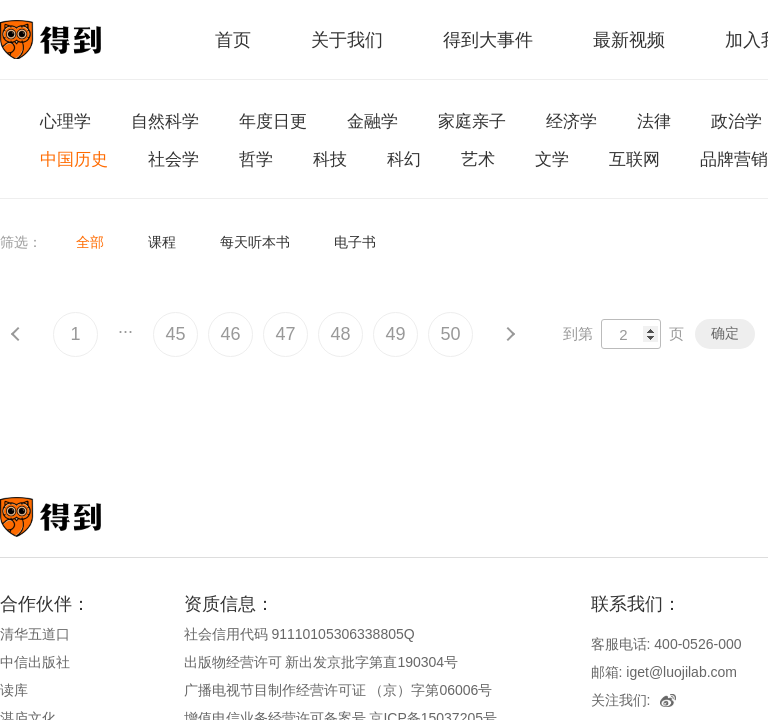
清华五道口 (35, 634)
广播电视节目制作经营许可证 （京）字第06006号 (338, 690)
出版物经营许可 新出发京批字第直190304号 (321, 662)
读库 (14, 690)
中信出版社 (35, 662)
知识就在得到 (77, 517)
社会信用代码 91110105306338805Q (299, 634)
